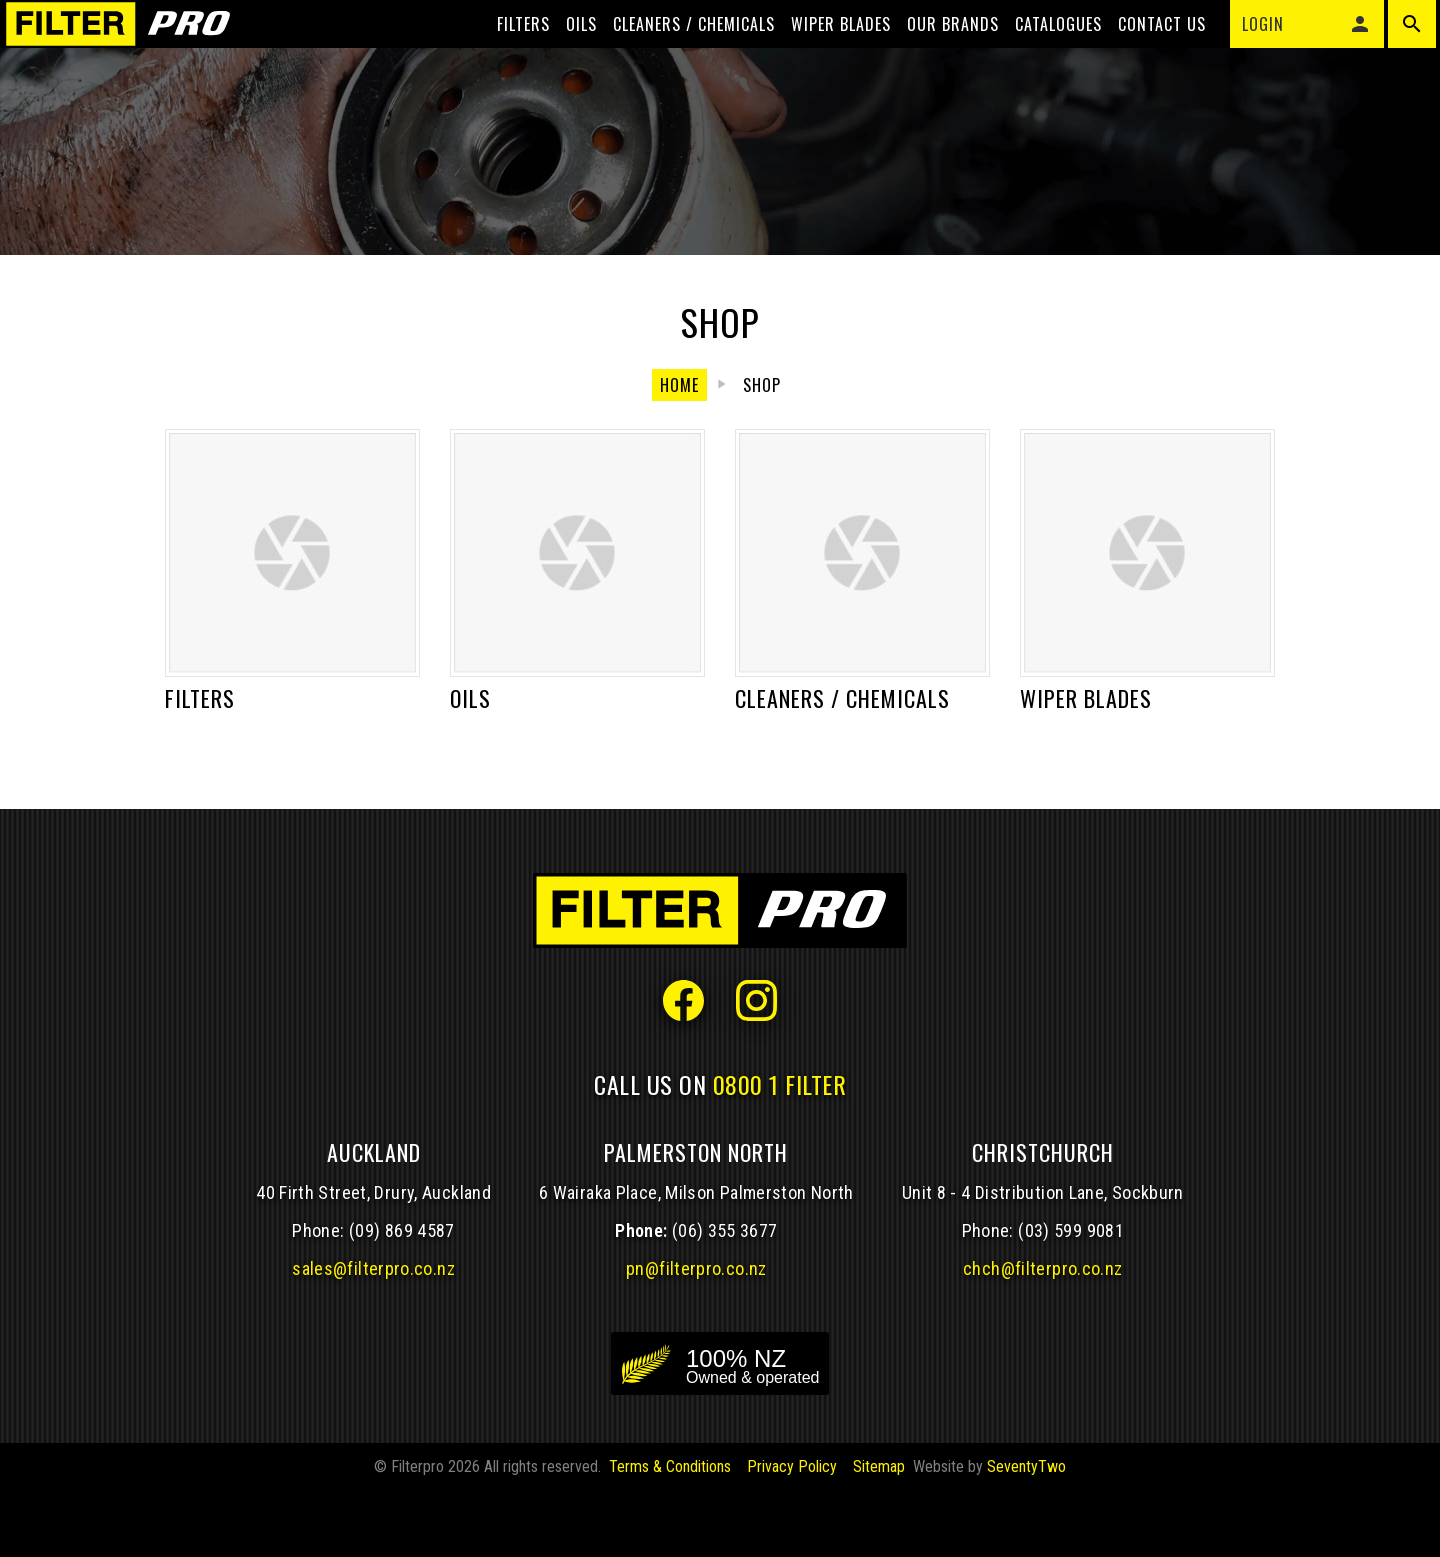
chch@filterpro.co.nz (1042, 1334)
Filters (507, 52)
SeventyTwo (1026, 1532)
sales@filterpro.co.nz (373, 1334)
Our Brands (937, 52)
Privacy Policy (792, 1532)
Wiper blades (825, 52)
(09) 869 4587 (402, 1296)
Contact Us (1146, 52)
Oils (565, 52)
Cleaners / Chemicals (678, 52)
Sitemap (879, 1532)
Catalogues (1042, 52)
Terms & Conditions (670, 1532)
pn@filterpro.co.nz (696, 1334)
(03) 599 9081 (1071, 1296)
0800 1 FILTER (780, 1150)
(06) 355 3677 (725, 1296)
